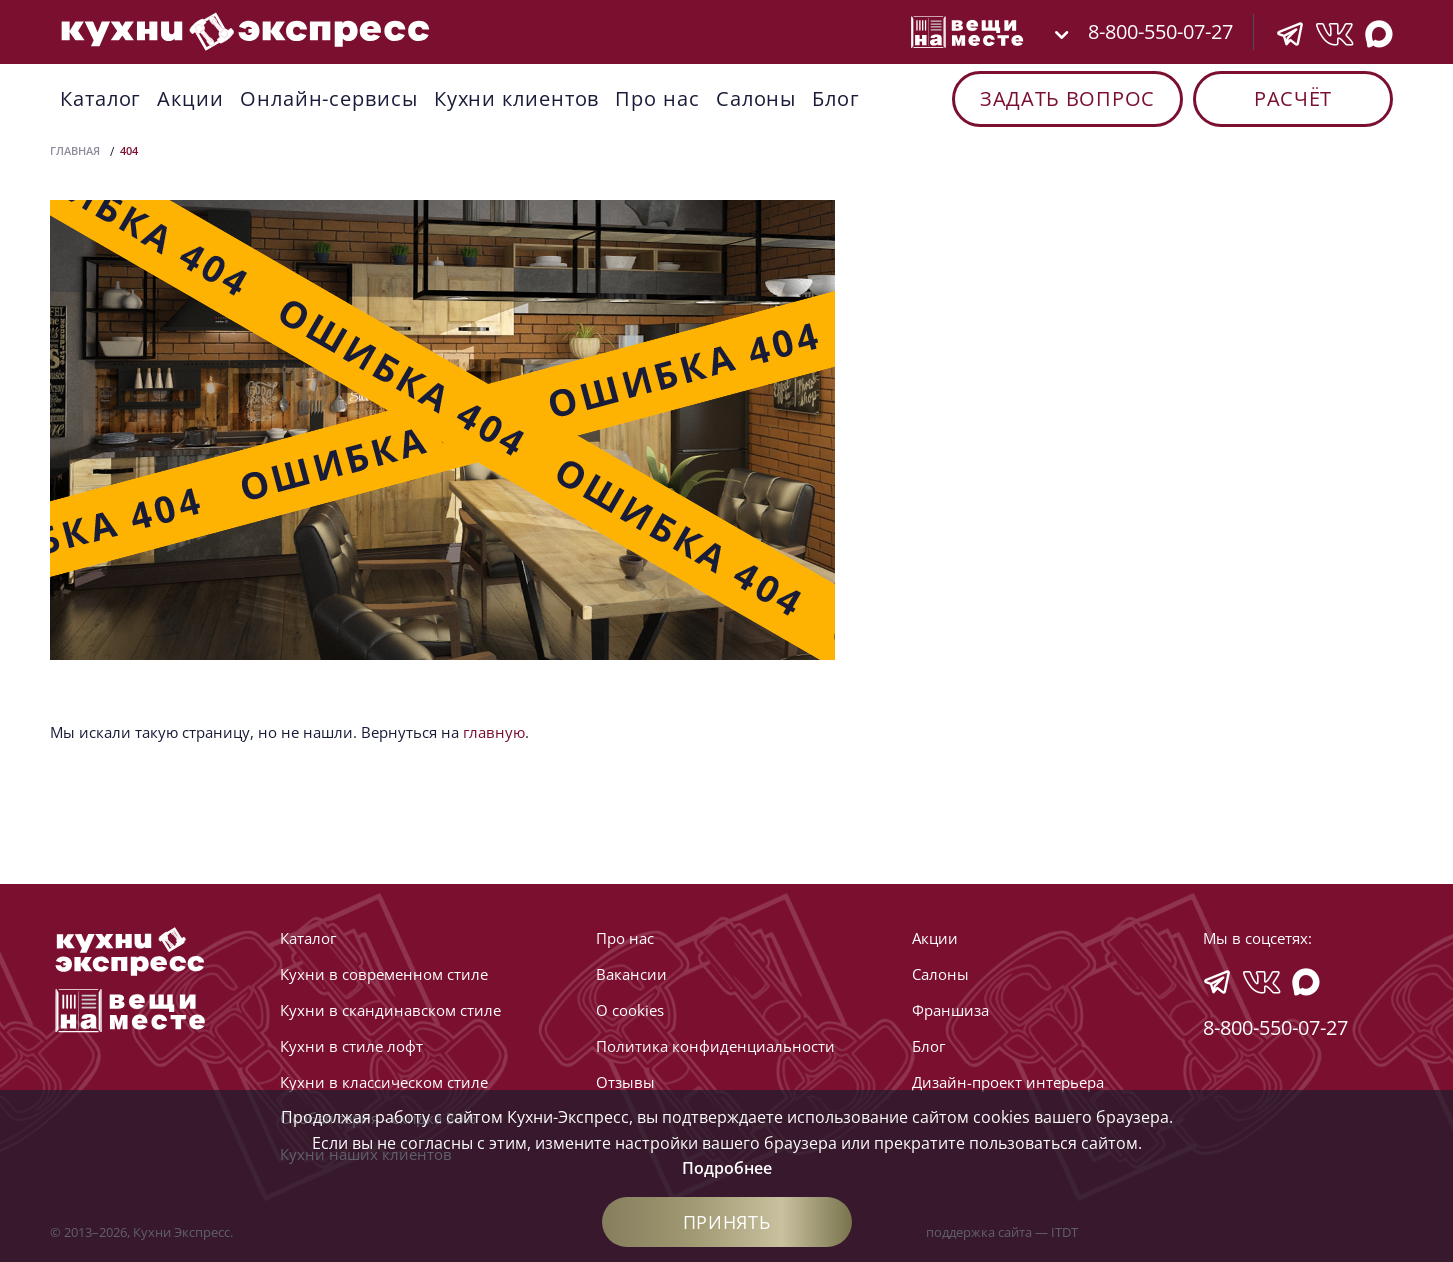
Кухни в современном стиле (384, 974)
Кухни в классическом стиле (384, 1082)
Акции (190, 98)
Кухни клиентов (517, 98)
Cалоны (756, 98)
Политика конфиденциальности (715, 1046)
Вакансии (631, 974)
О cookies (630, 1010)
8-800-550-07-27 (1160, 31)
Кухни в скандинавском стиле (390, 1010)
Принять (727, 1222)
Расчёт (1293, 98)
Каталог (100, 98)
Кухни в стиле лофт (351, 1046)
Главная (75, 150)
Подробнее (727, 1168)
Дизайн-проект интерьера (1008, 1082)
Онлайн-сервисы (329, 98)
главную (494, 732)
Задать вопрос (1067, 98)
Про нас (657, 98)
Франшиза (950, 1010)
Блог (836, 98)
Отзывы (625, 1082)
